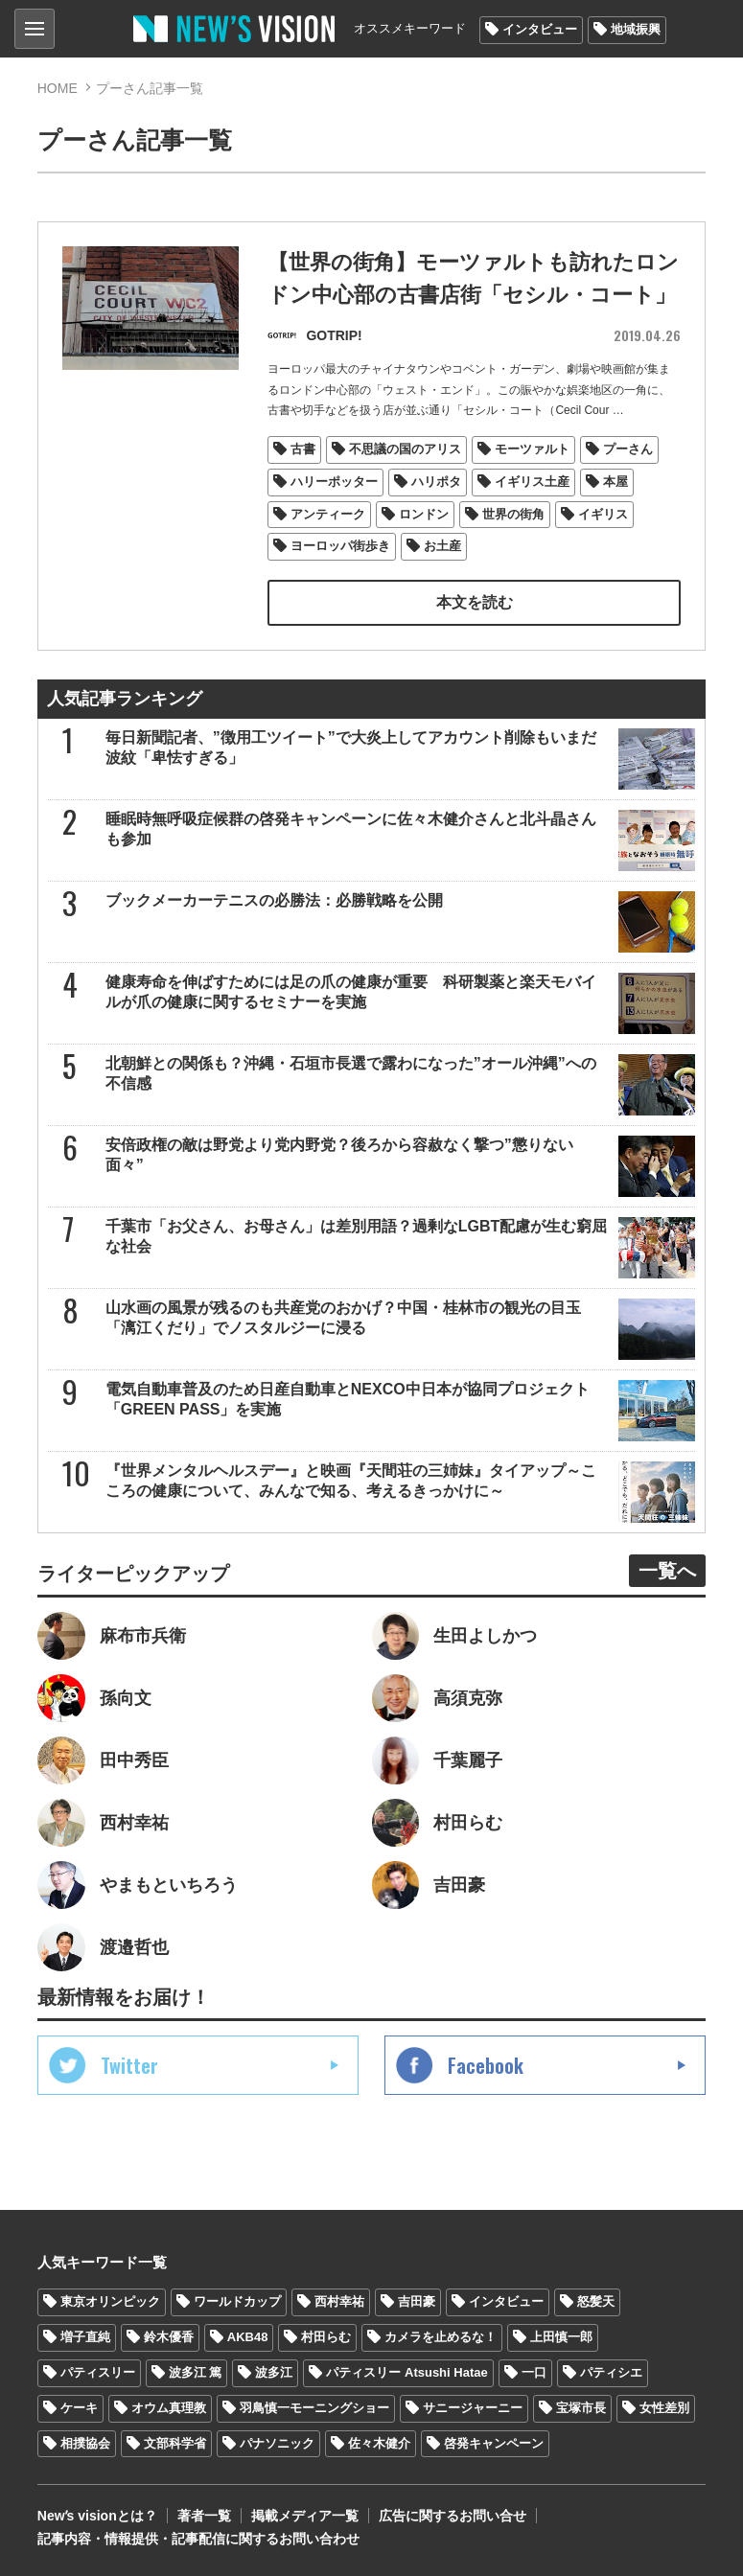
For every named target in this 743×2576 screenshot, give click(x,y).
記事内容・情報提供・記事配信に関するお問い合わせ (198, 2537)
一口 (534, 2370)
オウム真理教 (168, 2406)
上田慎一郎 (561, 2335)
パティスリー (97, 2370)
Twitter (129, 2063)
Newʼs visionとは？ (97, 2514)
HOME (57, 88)
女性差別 (664, 2406)
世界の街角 (513, 512)
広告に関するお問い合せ (452, 2514)
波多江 (273, 2370)
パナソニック (277, 2441)
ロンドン (424, 512)
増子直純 (85, 2335)
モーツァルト (532, 447)
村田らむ (326, 2335)
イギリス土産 (532, 479)
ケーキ (79, 2406)
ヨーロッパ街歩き (340, 545)
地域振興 (636, 29)
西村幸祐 (339, 2299)
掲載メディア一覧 (305, 2514)
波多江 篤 (195, 2370)
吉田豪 (416, 2299)
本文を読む (474, 600)
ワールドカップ (237, 2299)
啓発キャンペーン (494, 2441)
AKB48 (247, 2335)
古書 (302, 447)
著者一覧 (204, 2514)
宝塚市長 (581, 2406)
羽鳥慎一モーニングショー (314, 2406)
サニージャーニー (472, 2406)
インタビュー (539, 29)
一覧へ (667, 1568)
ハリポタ (436, 479)
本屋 (615, 479)
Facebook (485, 2063)
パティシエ (611, 2370)
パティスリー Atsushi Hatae (406, 2370)
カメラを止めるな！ (440, 2335)
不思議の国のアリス (405, 447)
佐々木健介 (379, 2441)
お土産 (442, 545)
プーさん (628, 447)
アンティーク (327, 512)
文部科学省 (175, 2441)
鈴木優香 (169, 2335)
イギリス (603, 512)
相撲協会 (85, 2441)
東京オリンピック (110, 2299)
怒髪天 (596, 2299)
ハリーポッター (334, 479)
